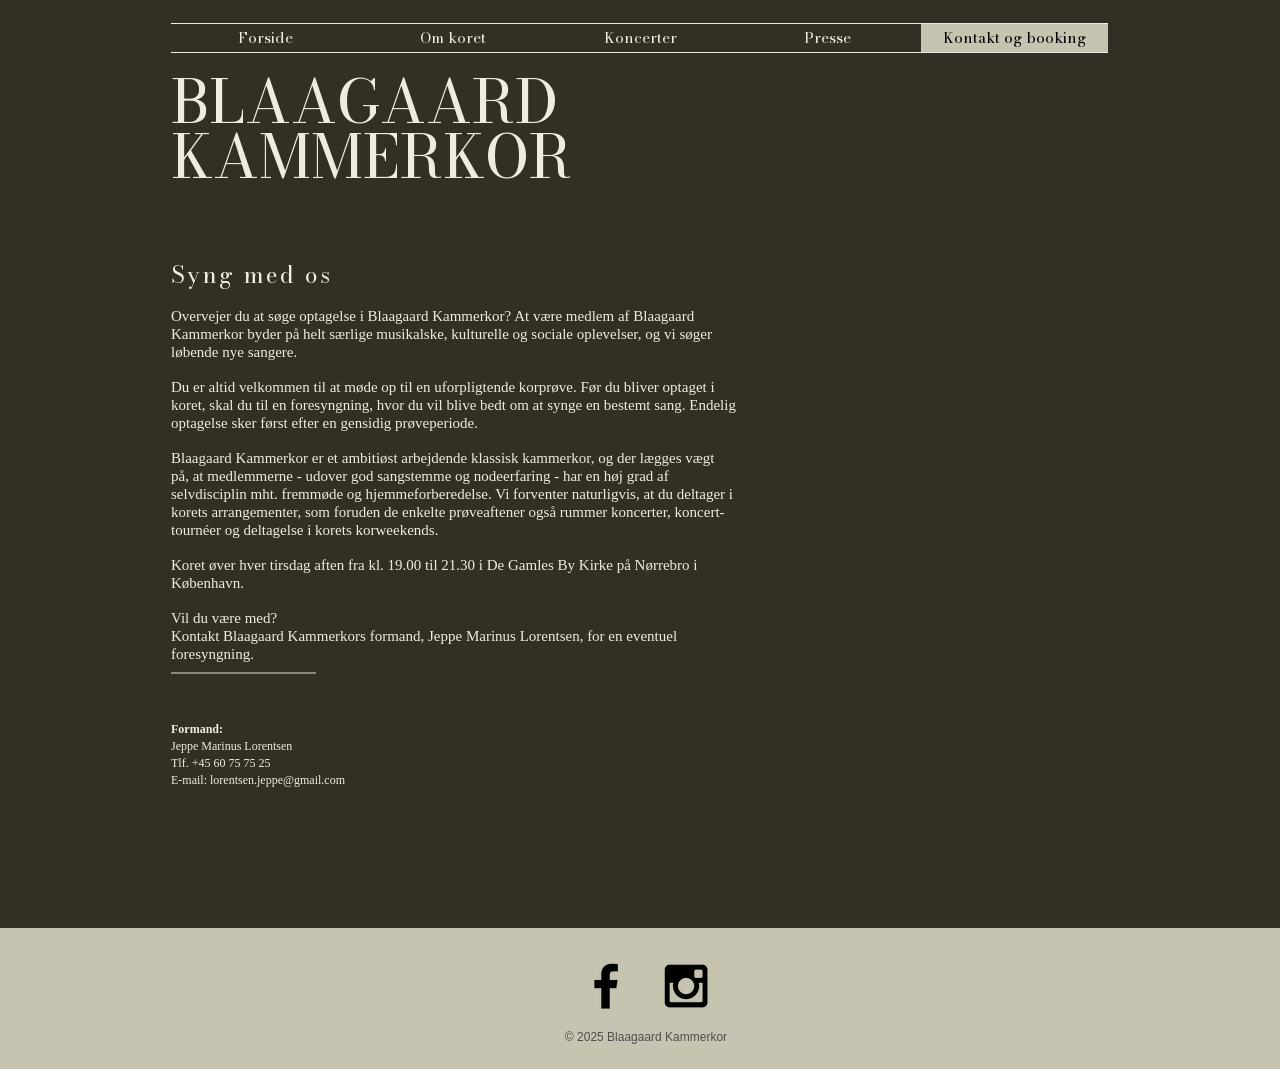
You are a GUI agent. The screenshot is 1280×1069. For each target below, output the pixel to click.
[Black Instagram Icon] (686, 986)
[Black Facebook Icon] (606, 986)
